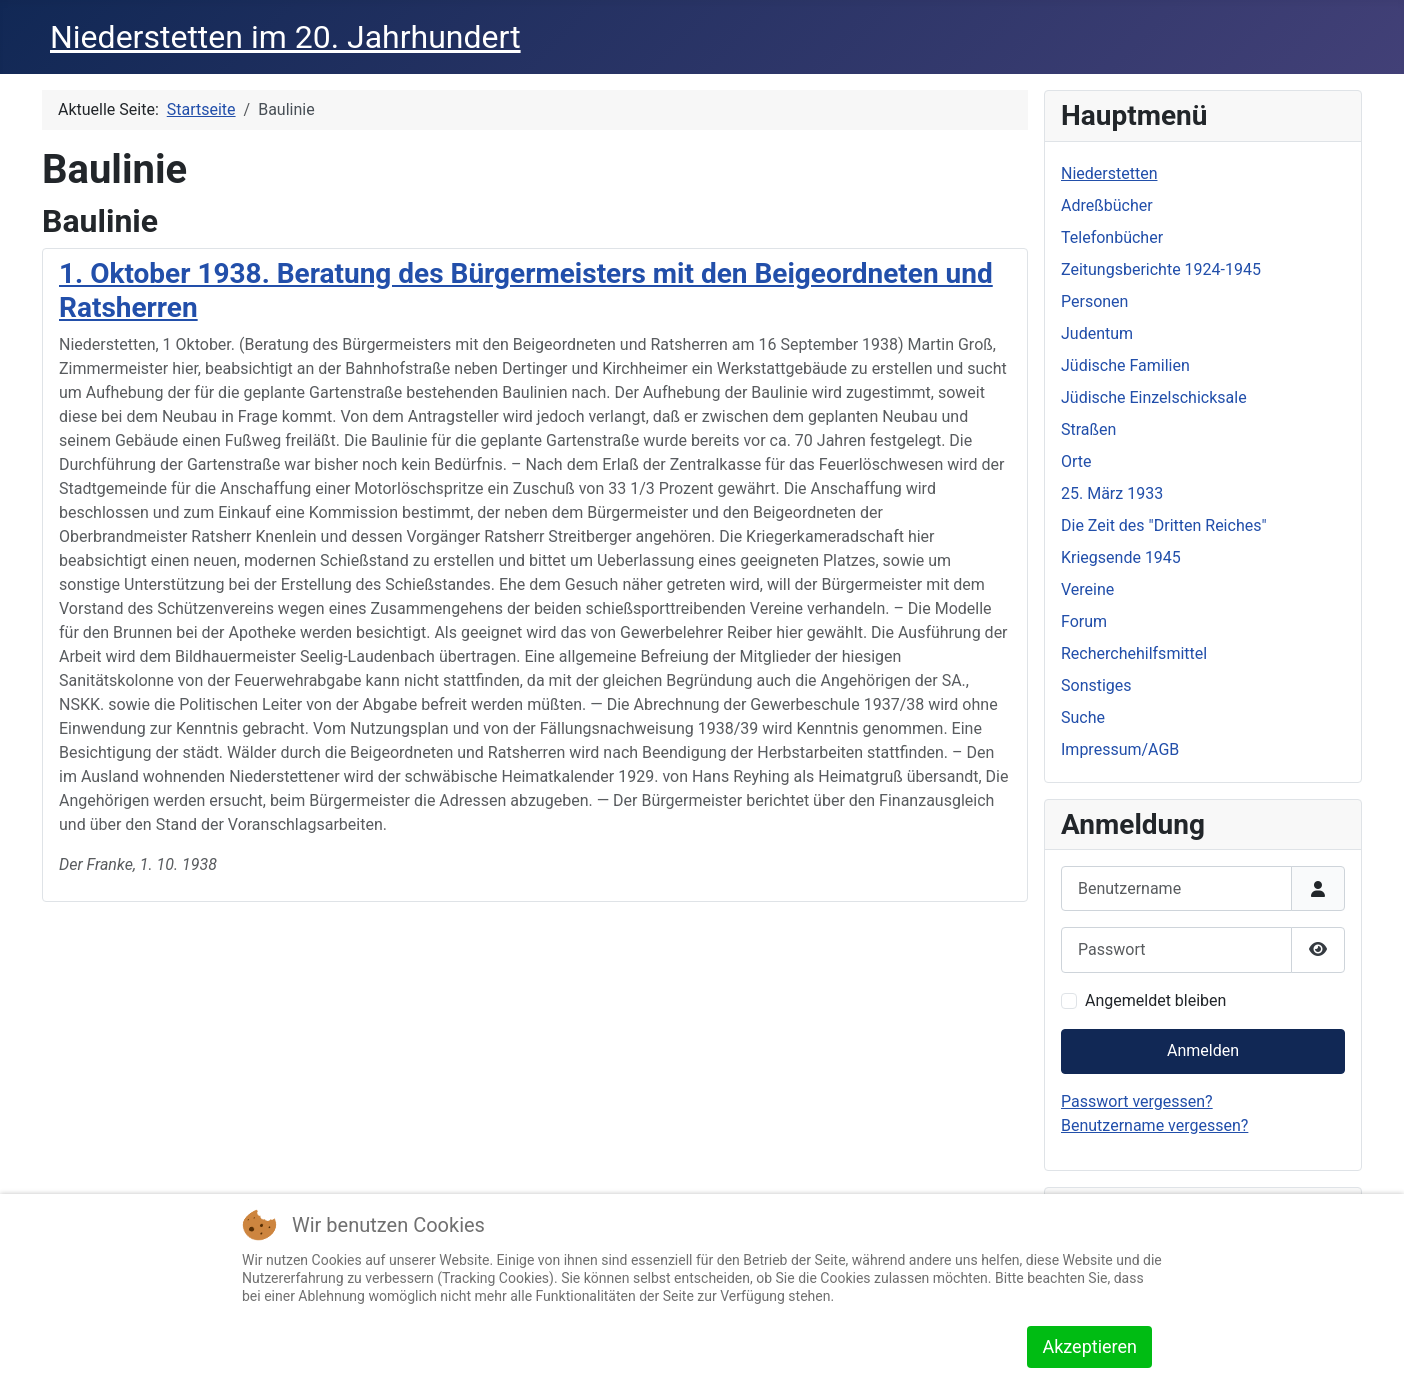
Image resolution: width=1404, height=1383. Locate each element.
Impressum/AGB (1120, 749)
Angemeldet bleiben (1155, 1000)
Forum (1084, 621)
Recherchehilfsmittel (1134, 653)
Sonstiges (1096, 685)
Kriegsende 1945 (1121, 557)
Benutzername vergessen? (1154, 1125)
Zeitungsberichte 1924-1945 (1161, 269)
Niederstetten (1109, 173)
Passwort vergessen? (1137, 1101)
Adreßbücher (1107, 205)
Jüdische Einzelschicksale (1154, 397)
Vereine (1087, 589)
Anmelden (1203, 1050)
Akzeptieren (1089, 1346)
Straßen (1088, 429)
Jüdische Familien (1125, 365)
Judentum (1097, 333)
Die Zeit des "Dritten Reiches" (1164, 525)
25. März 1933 (1112, 493)
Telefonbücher (1112, 237)
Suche (1083, 717)
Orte (1076, 461)
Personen (1094, 301)
